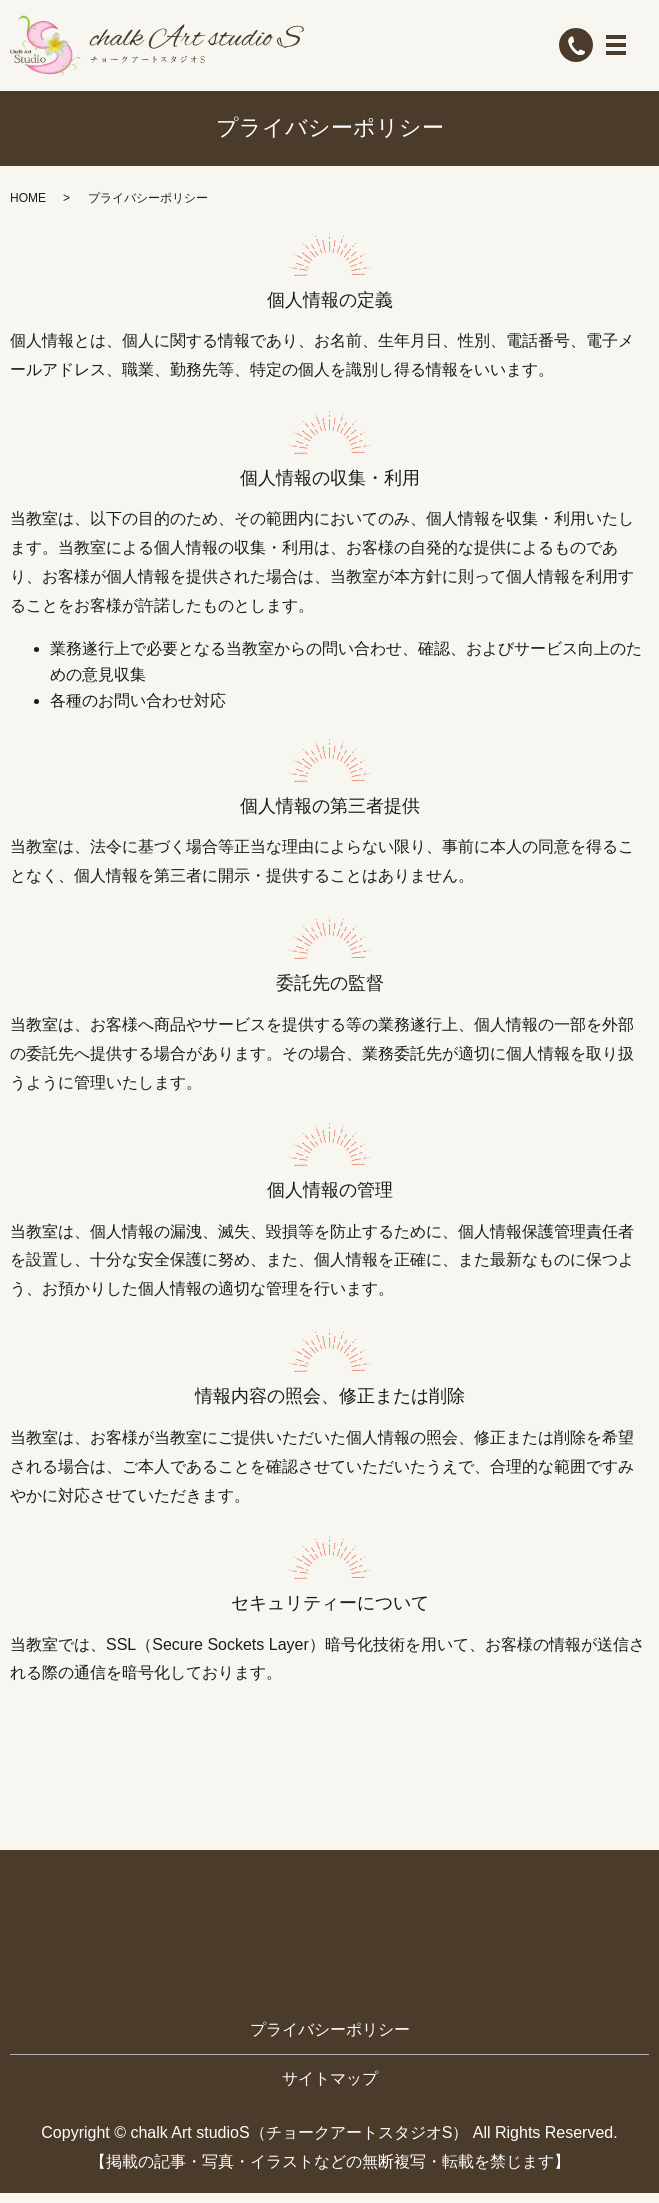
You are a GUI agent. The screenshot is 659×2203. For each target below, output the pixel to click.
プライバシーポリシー (330, 2040)
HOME (28, 208)
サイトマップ (330, 2088)
